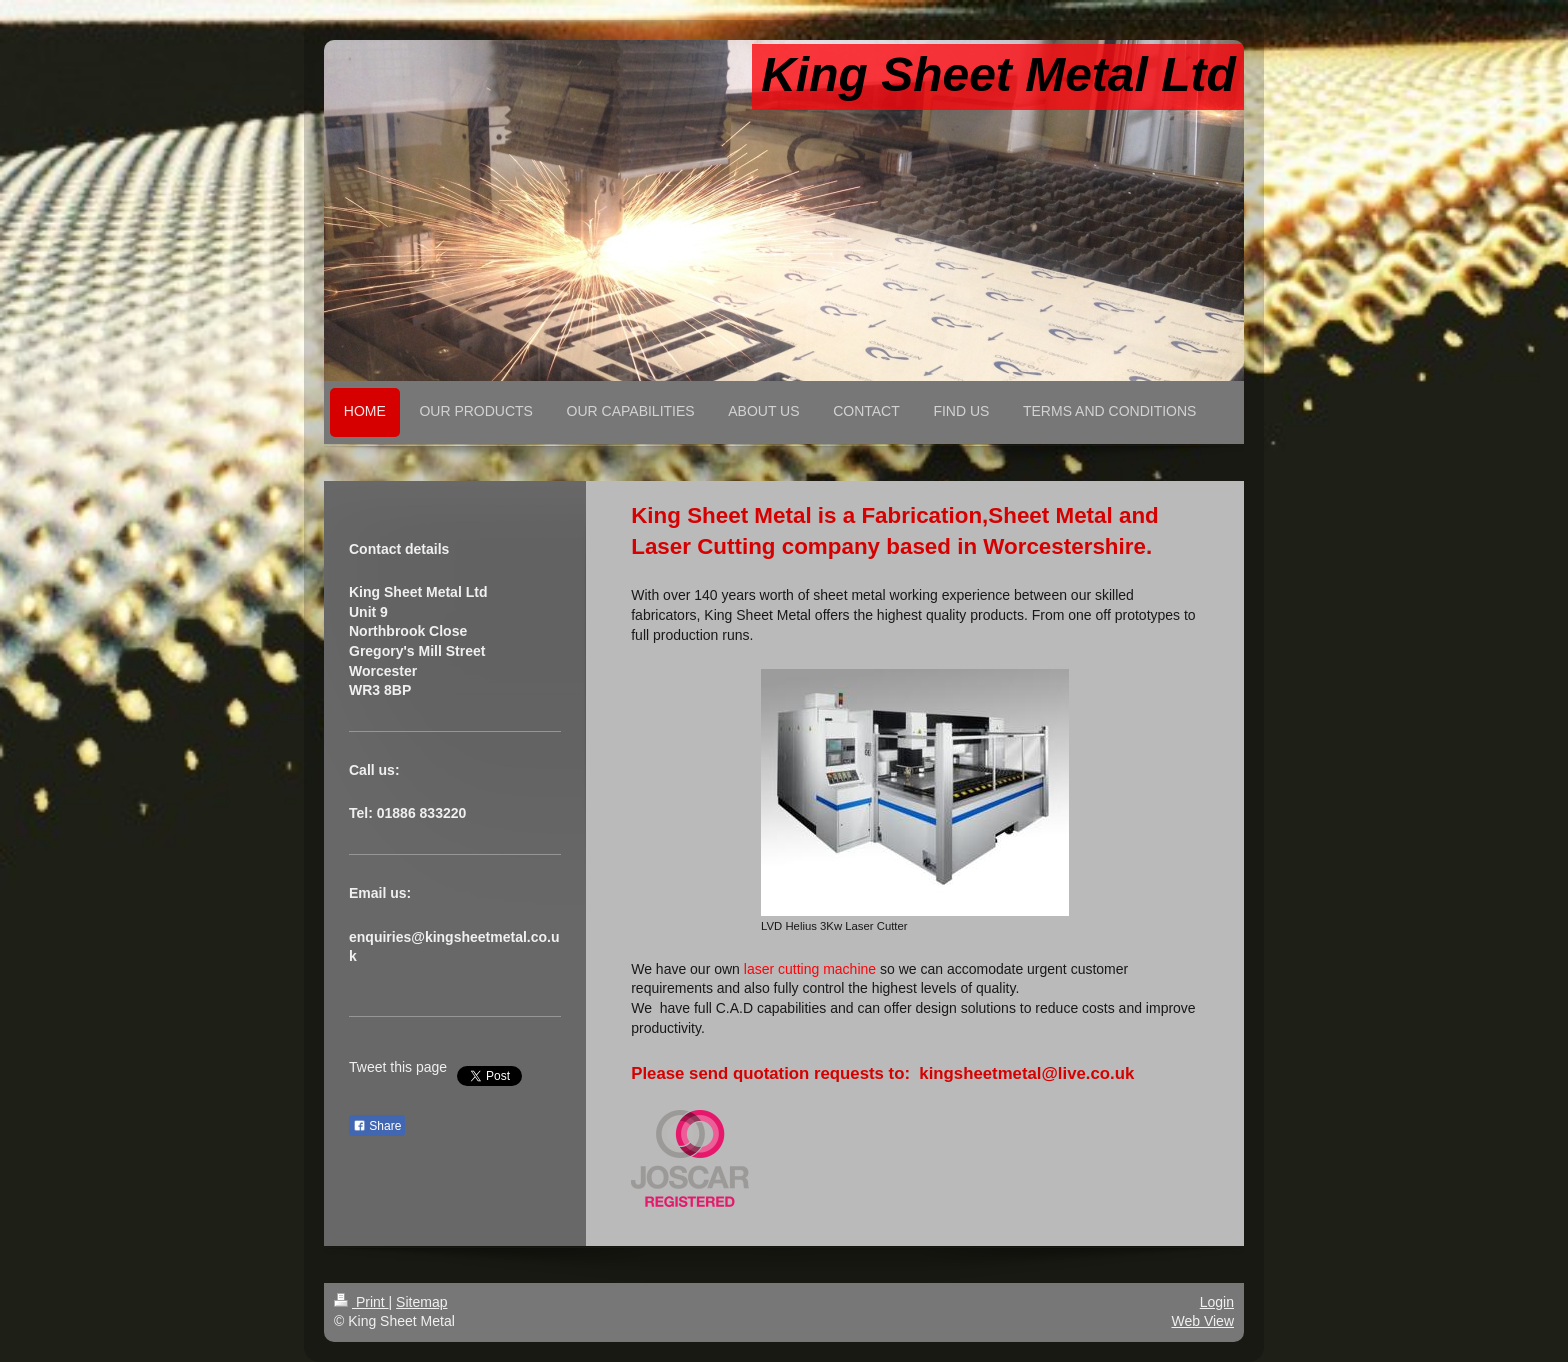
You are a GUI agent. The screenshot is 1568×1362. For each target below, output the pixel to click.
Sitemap (421, 1302)
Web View (1202, 1321)
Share (377, 1126)
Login (1217, 1302)
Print (361, 1302)
